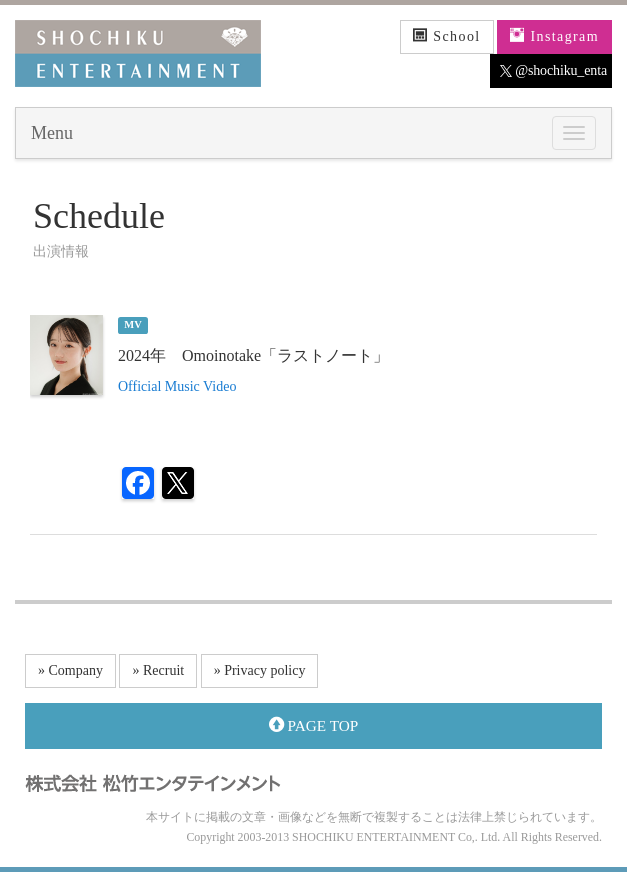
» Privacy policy (260, 670)
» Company (70, 670)
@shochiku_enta (553, 71)
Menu (52, 133)
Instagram (554, 36)
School (447, 36)
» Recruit (158, 670)
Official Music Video (177, 386)
